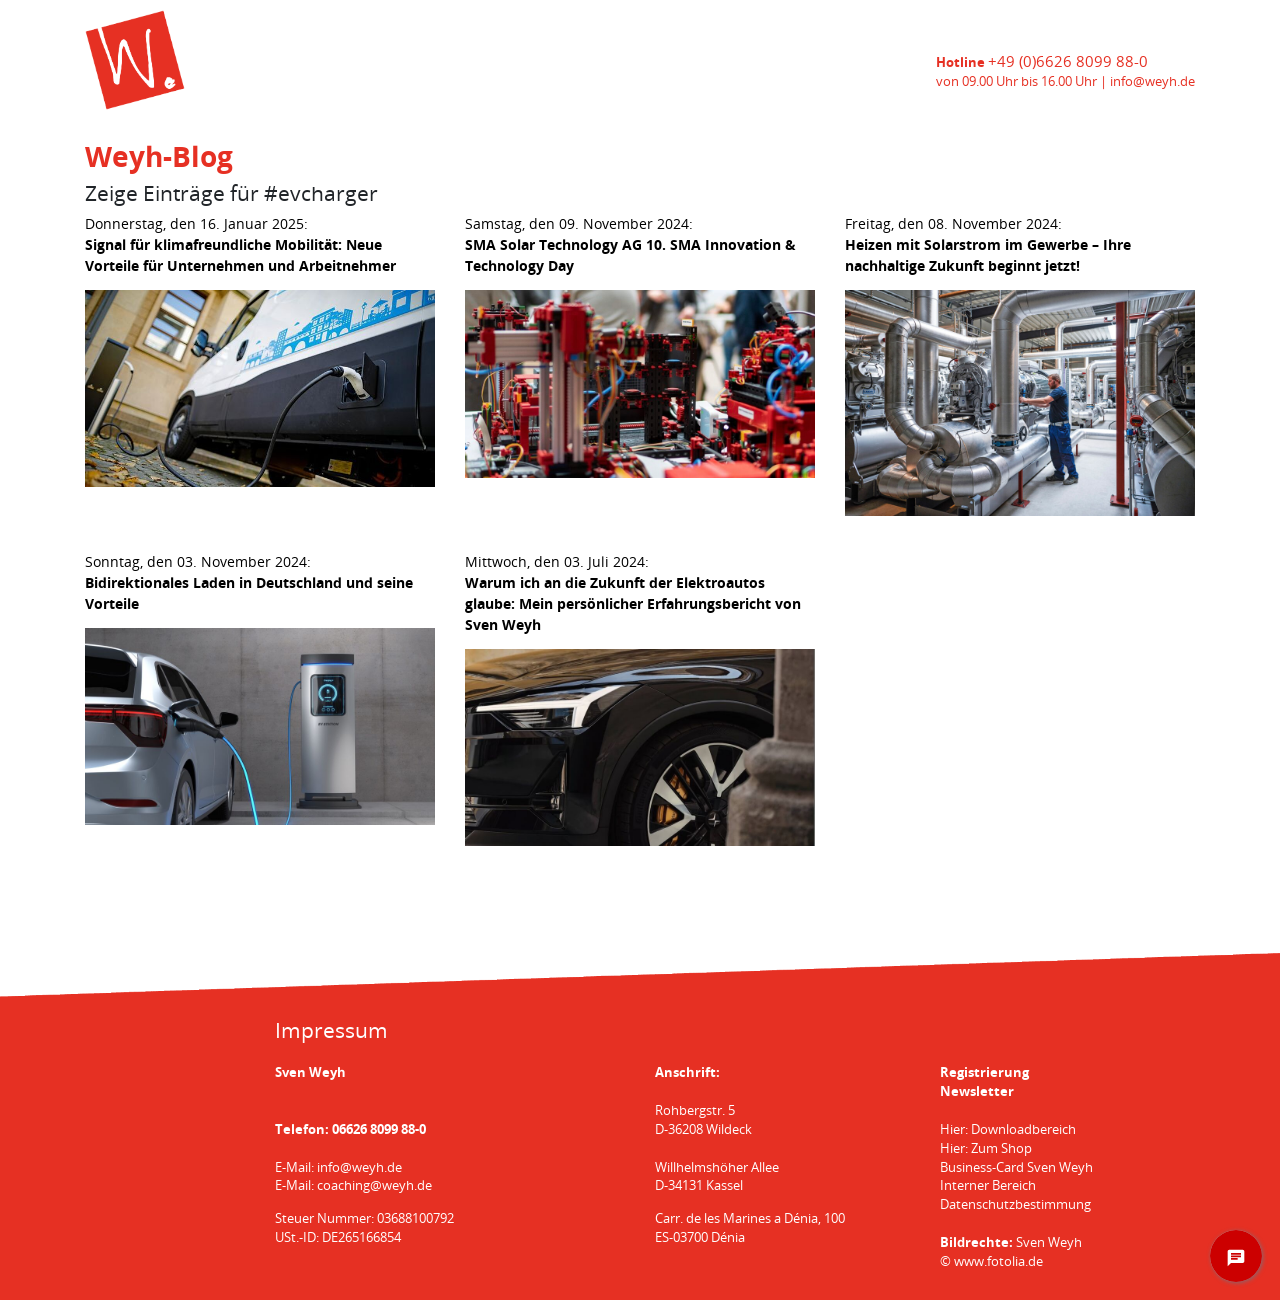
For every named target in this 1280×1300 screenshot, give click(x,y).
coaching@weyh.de (374, 1185)
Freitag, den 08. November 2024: (988, 244)
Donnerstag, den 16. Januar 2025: (240, 244)
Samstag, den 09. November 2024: (630, 244)
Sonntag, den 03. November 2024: (249, 582)
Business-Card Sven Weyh (1016, 1167)
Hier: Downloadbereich (1008, 1129)
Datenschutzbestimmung (1015, 1204)
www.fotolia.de (998, 1261)
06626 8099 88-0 (379, 1129)
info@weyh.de (1152, 81)
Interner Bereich (988, 1185)
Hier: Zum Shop (986, 1148)
